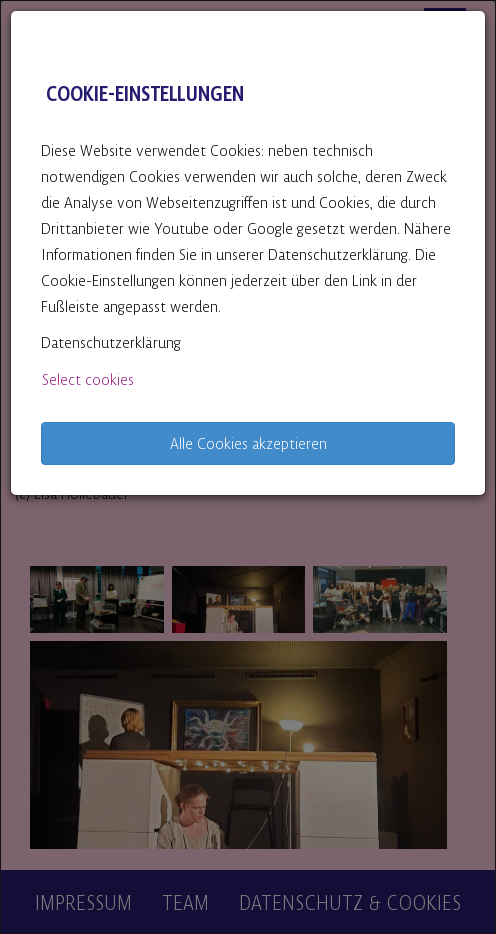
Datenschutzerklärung (111, 341)
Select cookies (88, 378)
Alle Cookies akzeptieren (248, 442)
